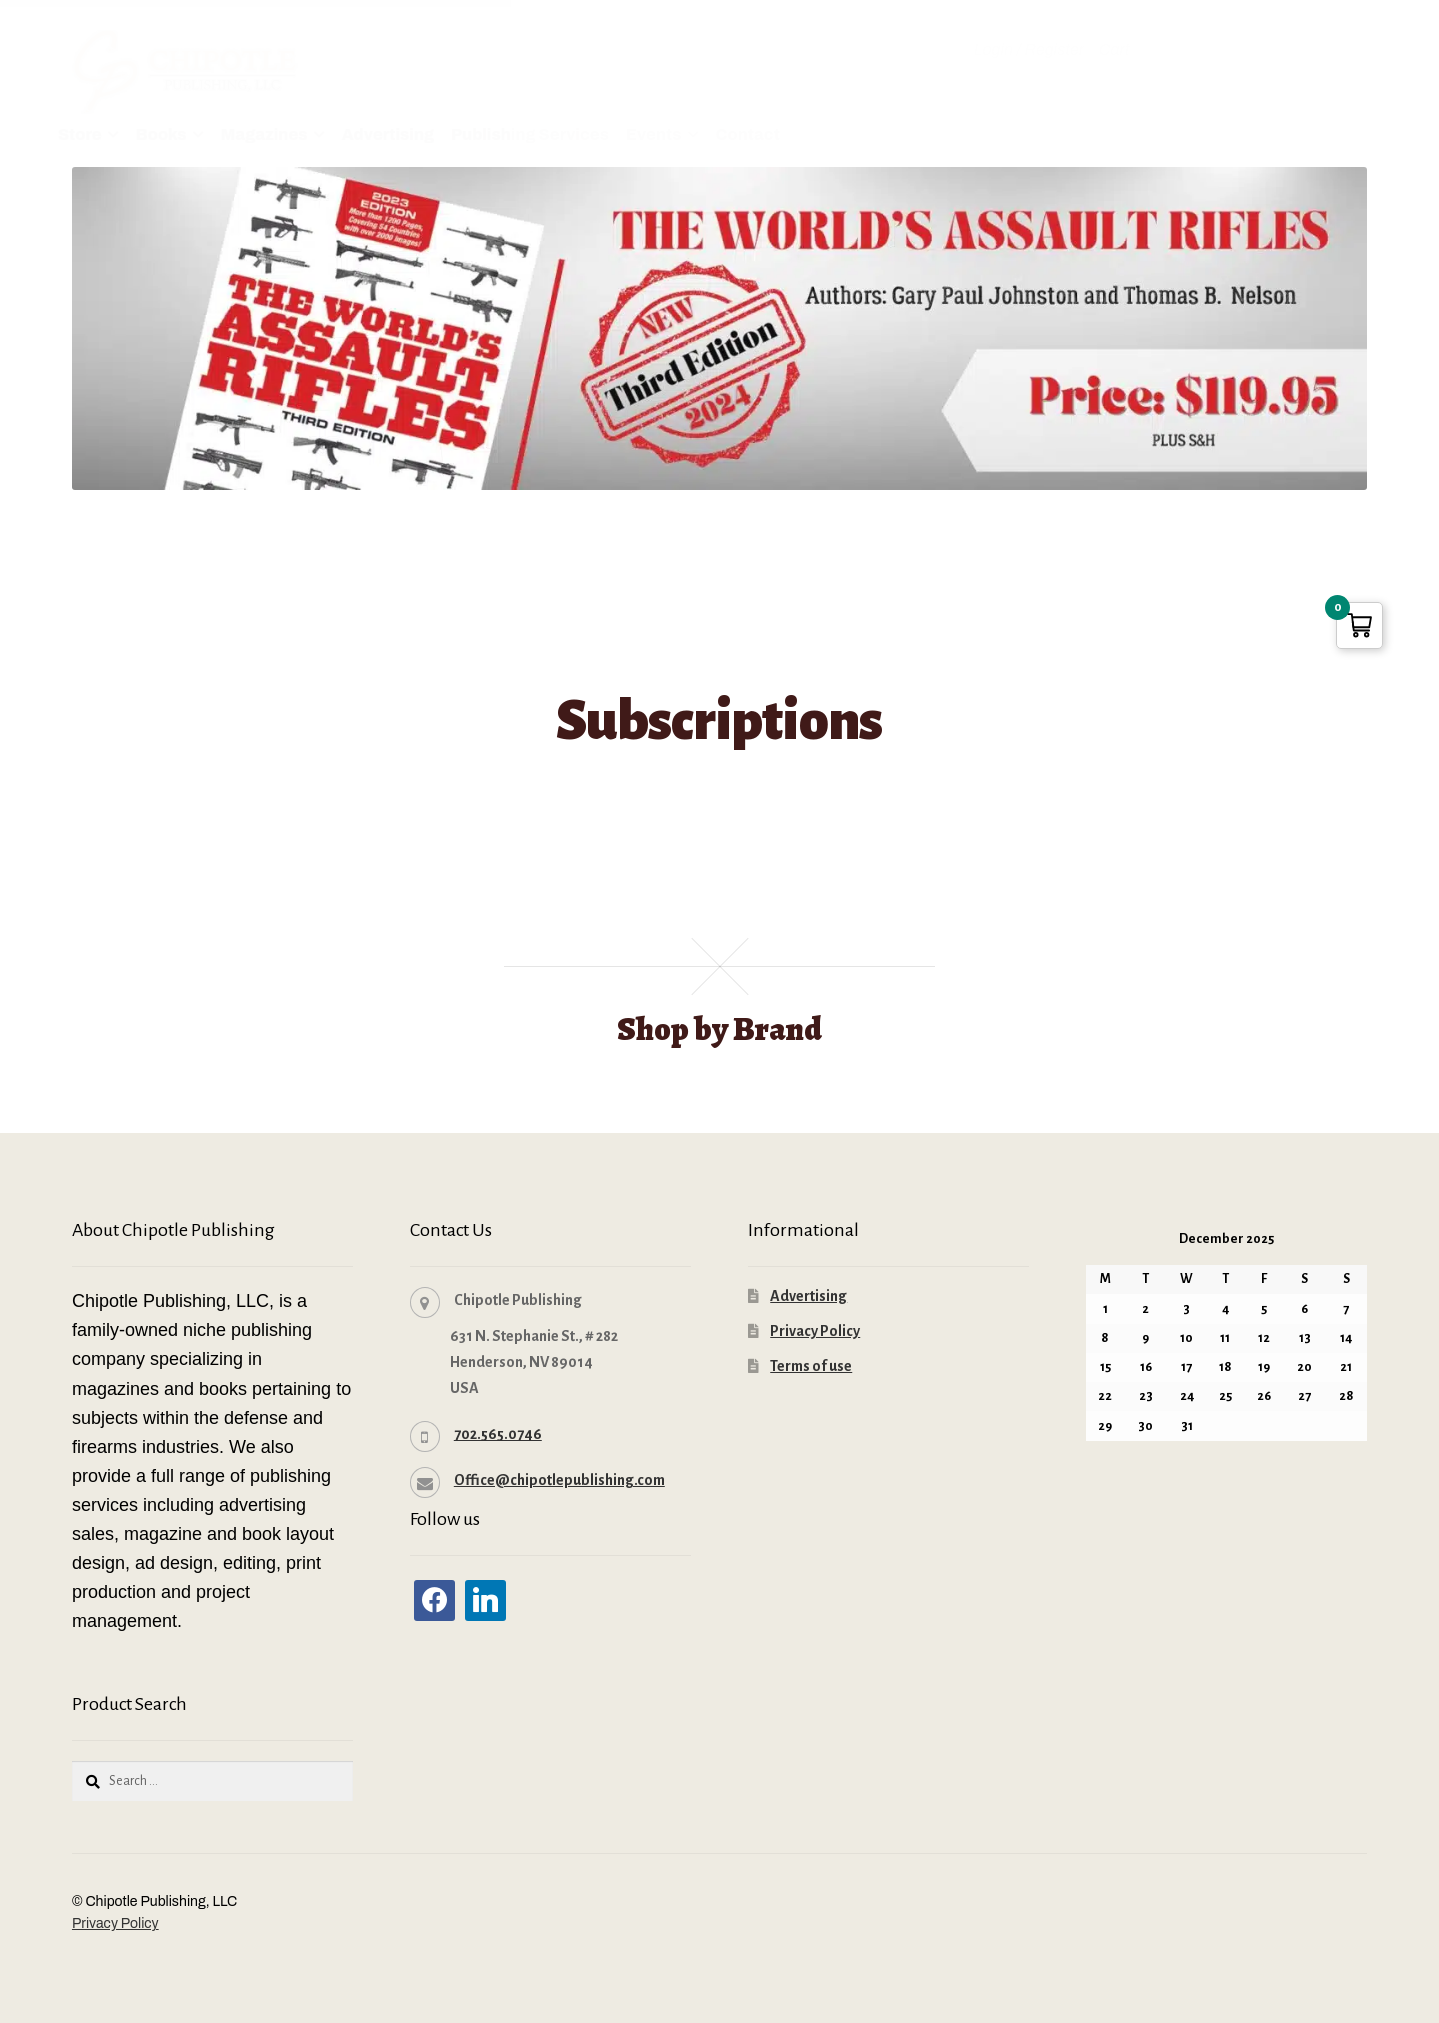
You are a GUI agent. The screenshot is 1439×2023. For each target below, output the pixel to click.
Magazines (264, 134)
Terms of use (811, 1364)
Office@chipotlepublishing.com (559, 1478)
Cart (1114, 50)
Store (80, 134)
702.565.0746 (498, 1432)
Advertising (388, 134)
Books (161, 134)
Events (654, 134)
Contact (748, 134)
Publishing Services (530, 134)
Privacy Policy (815, 1329)
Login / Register (1029, 50)
